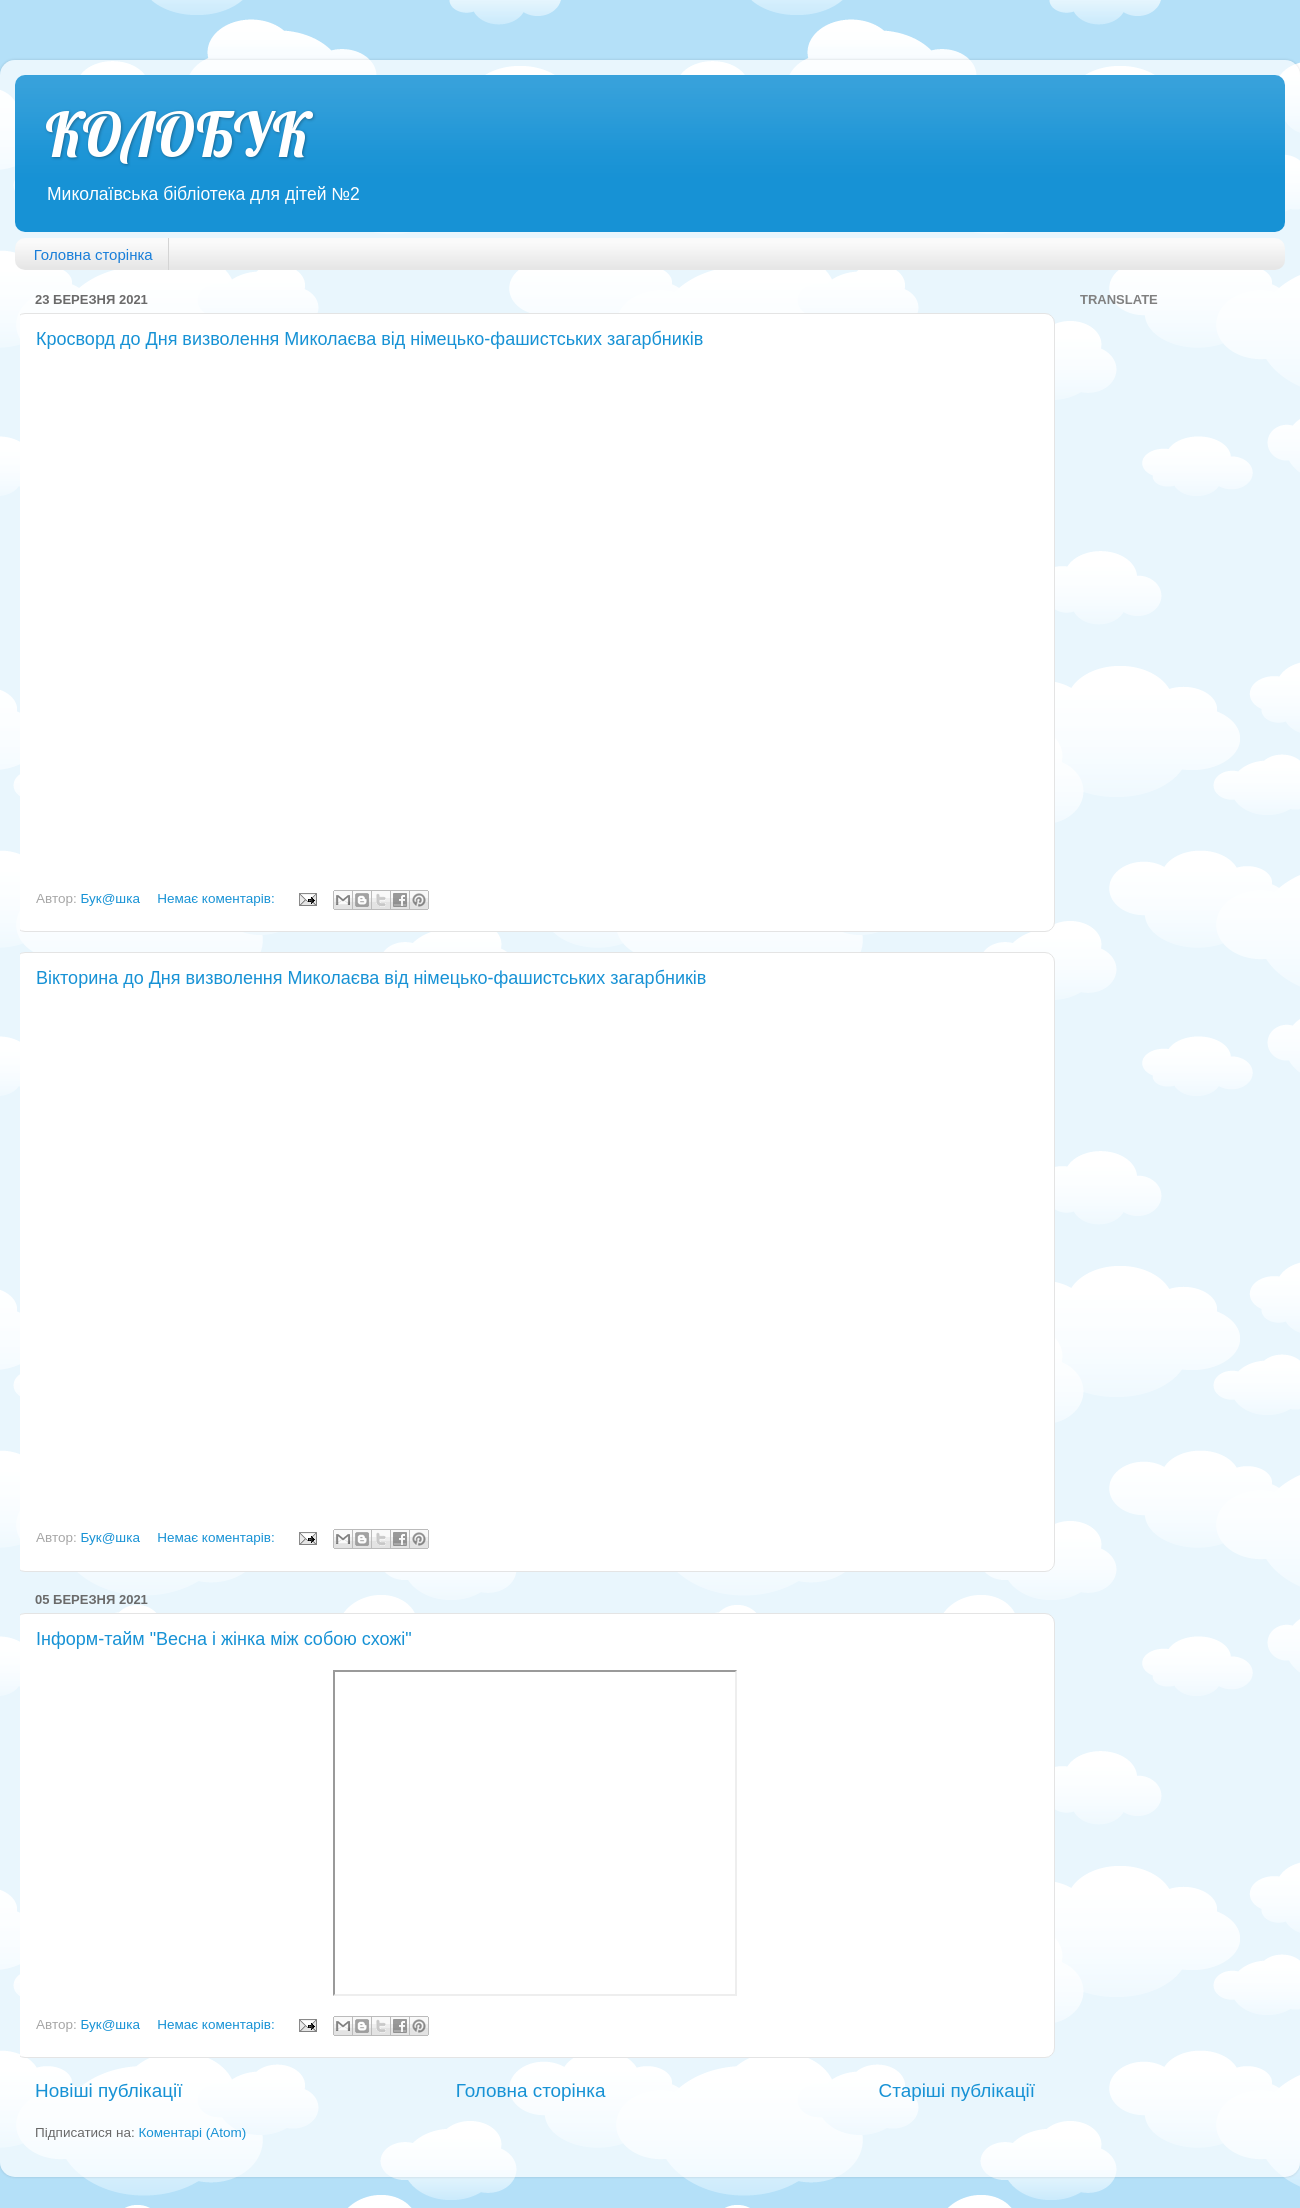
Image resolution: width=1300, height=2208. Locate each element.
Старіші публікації (957, 2090)
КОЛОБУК (177, 134)
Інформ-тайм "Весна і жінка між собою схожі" (224, 1639)
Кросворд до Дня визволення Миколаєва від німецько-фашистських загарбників (369, 339)
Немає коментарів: (217, 898)
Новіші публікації (109, 2090)
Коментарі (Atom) (192, 2132)
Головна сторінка (93, 254)
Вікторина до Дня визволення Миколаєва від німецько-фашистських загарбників (371, 978)
